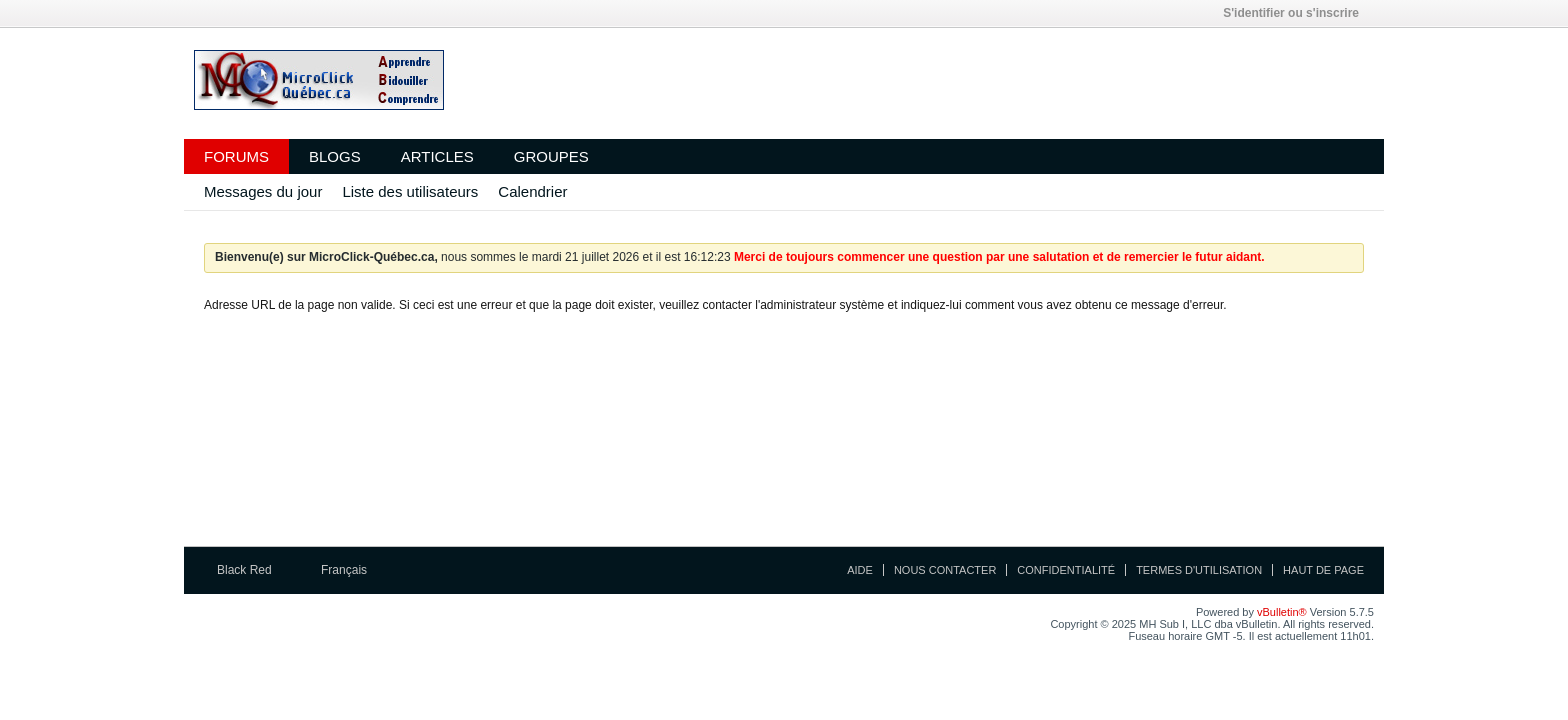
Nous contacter (945, 570)
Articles (437, 156)
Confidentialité (1066, 570)
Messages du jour (263, 191)
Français (350, 570)
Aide (860, 570)
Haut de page (1323, 570)
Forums (236, 156)
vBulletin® (1282, 612)
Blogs (335, 156)
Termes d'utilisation (1199, 570)
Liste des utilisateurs (410, 191)
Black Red (251, 570)
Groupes (551, 156)
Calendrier (532, 191)
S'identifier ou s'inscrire (1297, 13)
